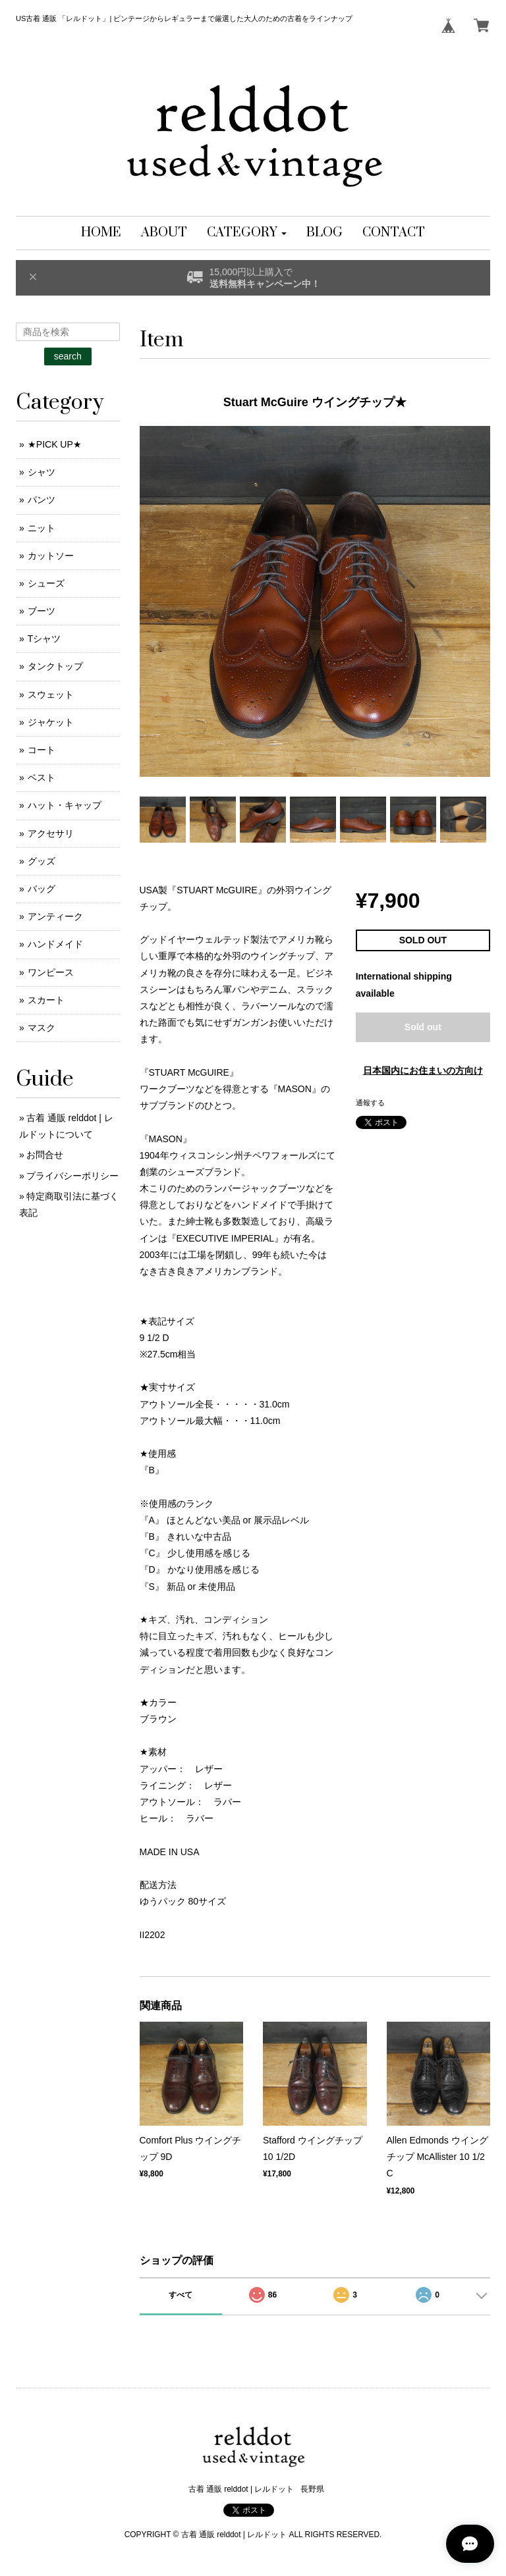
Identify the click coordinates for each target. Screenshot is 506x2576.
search (68, 356)
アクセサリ (51, 833)
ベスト (41, 777)
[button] (246, 233)
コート (41, 750)
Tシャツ (44, 638)
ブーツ (41, 611)
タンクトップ (55, 666)
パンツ (41, 499)
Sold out (423, 1027)
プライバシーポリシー (72, 1175)
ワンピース (51, 972)
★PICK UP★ (55, 444)
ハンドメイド (55, 944)
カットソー (51, 555)
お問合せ (44, 1154)
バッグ (41, 888)
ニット (41, 528)
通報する (370, 1103)
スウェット (51, 694)
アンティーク (55, 916)
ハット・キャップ (64, 805)
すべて (180, 2295)
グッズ (41, 861)
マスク (41, 1027)
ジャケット (51, 722)
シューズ (46, 583)
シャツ (41, 472)
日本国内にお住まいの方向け (423, 1070)
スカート (46, 1000)
